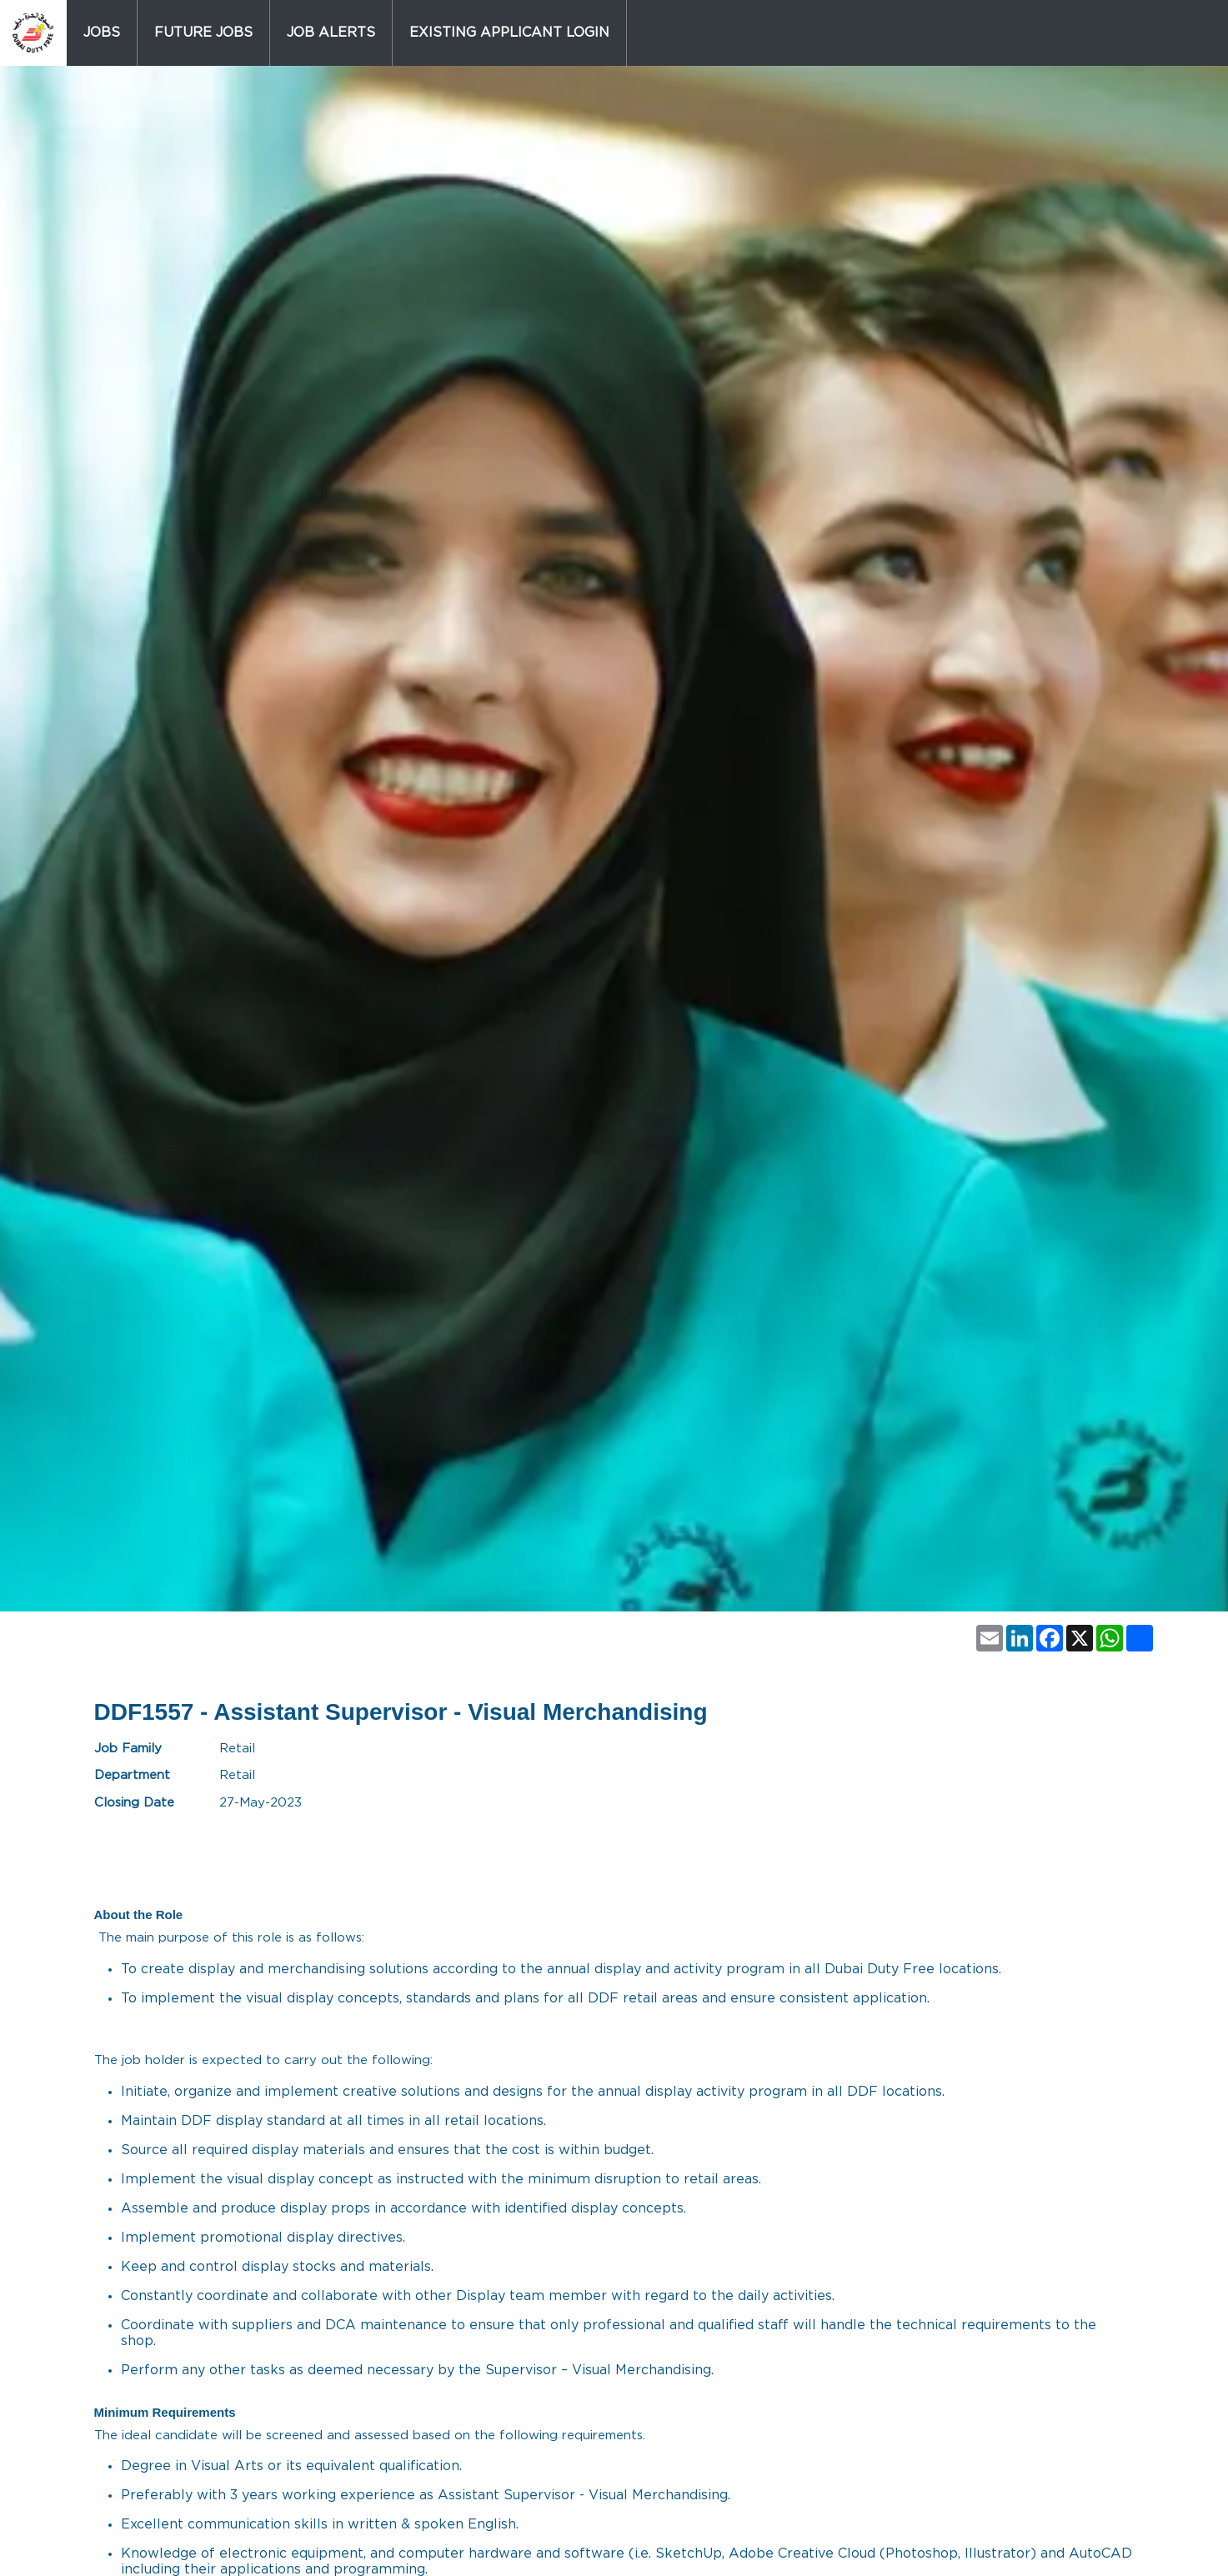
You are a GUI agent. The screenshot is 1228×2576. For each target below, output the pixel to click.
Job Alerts (331, 32)
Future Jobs (203, 32)
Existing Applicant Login (509, 32)
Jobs (101, 32)
